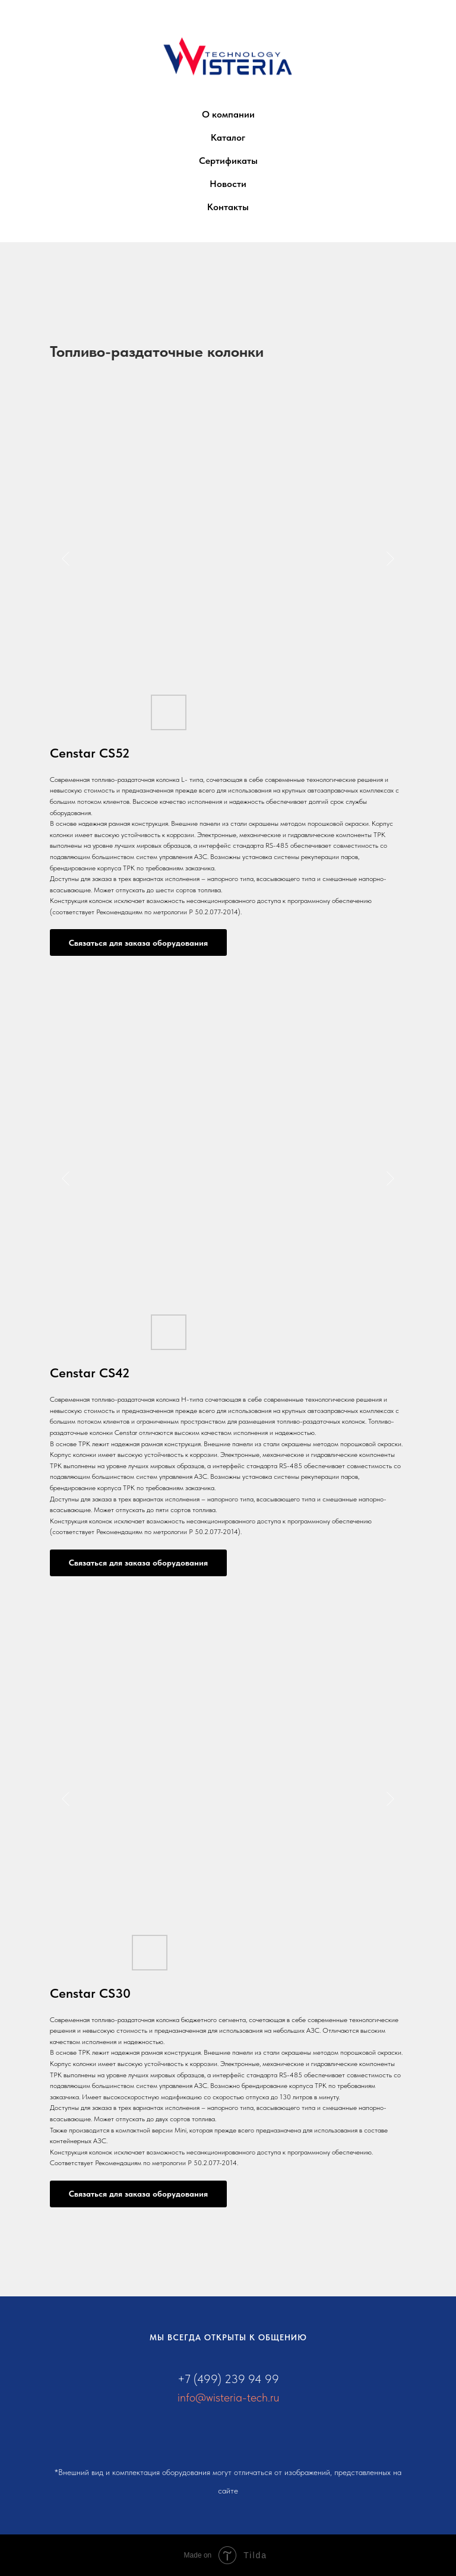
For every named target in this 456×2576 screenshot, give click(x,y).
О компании (228, 114)
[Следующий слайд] (390, 559)
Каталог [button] (228, 137)
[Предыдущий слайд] (65, 559)
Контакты (228, 207)
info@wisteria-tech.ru (228, 2397)
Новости (228, 183)
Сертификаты (228, 160)
